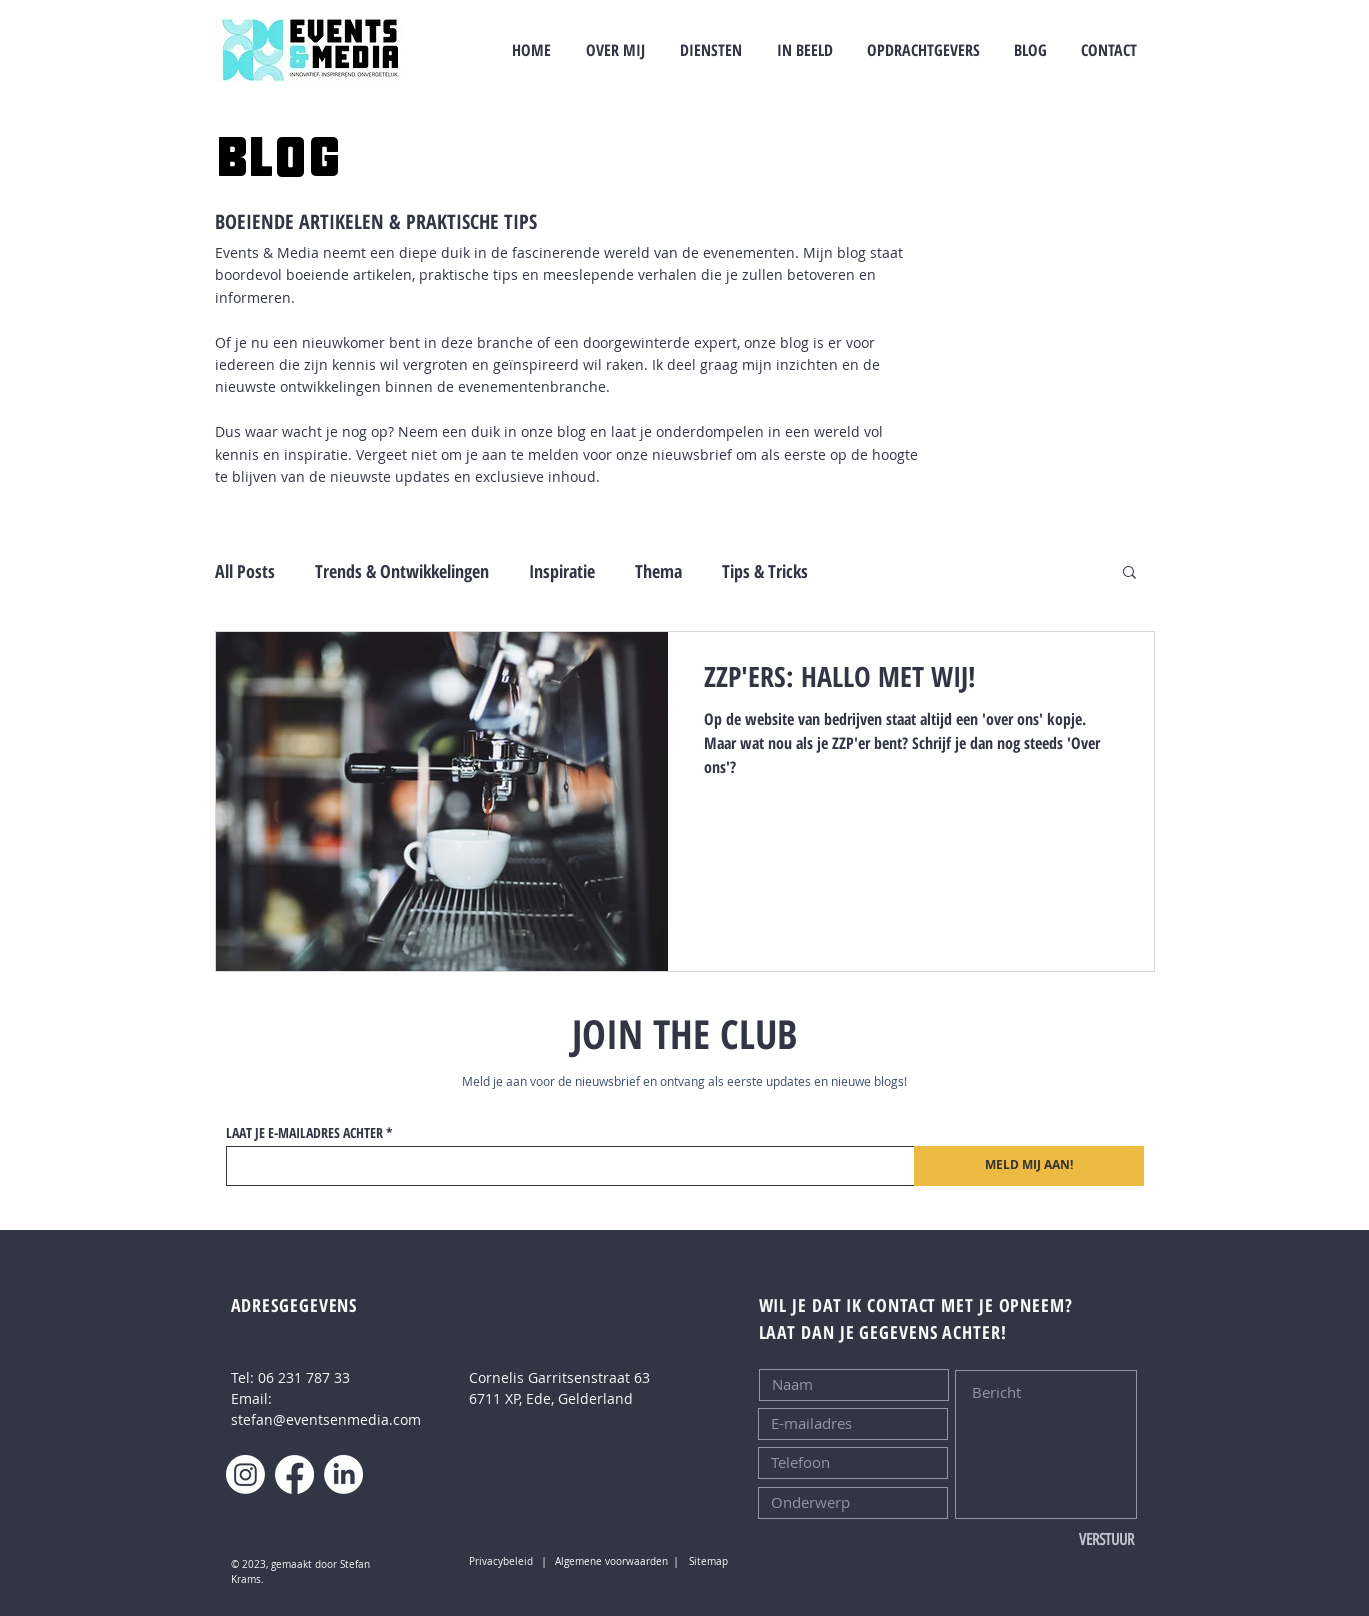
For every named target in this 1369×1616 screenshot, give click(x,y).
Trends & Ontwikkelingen (402, 571)
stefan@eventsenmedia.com (326, 1419)
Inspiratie (562, 571)
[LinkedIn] (343, 1474)
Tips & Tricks (765, 571)
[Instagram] (245, 1474)
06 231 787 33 (304, 1377)
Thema (658, 571)
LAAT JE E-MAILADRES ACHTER (304, 1133)
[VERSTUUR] (1067, 1540)
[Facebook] (294, 1474)
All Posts (245, 571)
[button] (1129, 573)
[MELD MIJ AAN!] (1029, 1166)
